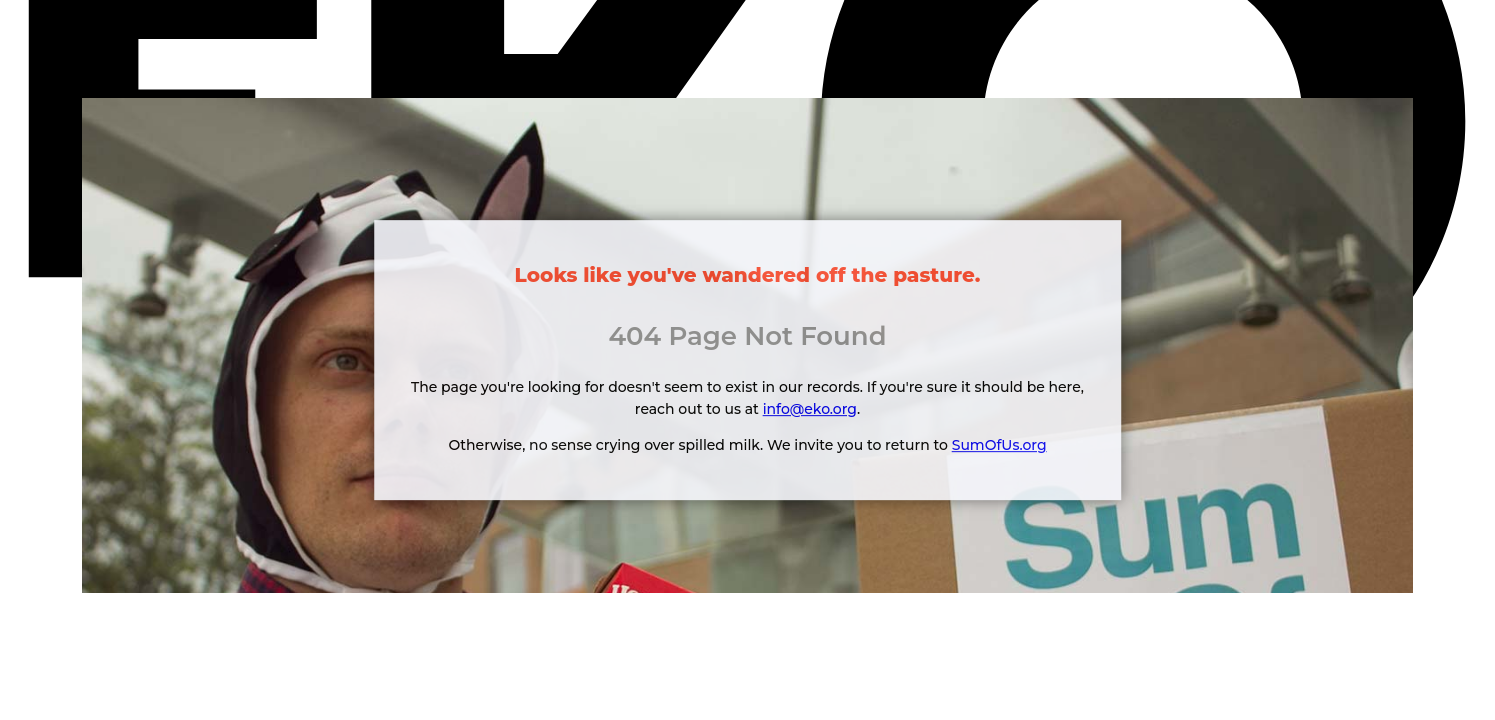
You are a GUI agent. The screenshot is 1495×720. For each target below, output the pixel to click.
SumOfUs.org (999, 445)
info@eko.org (810, 409)
